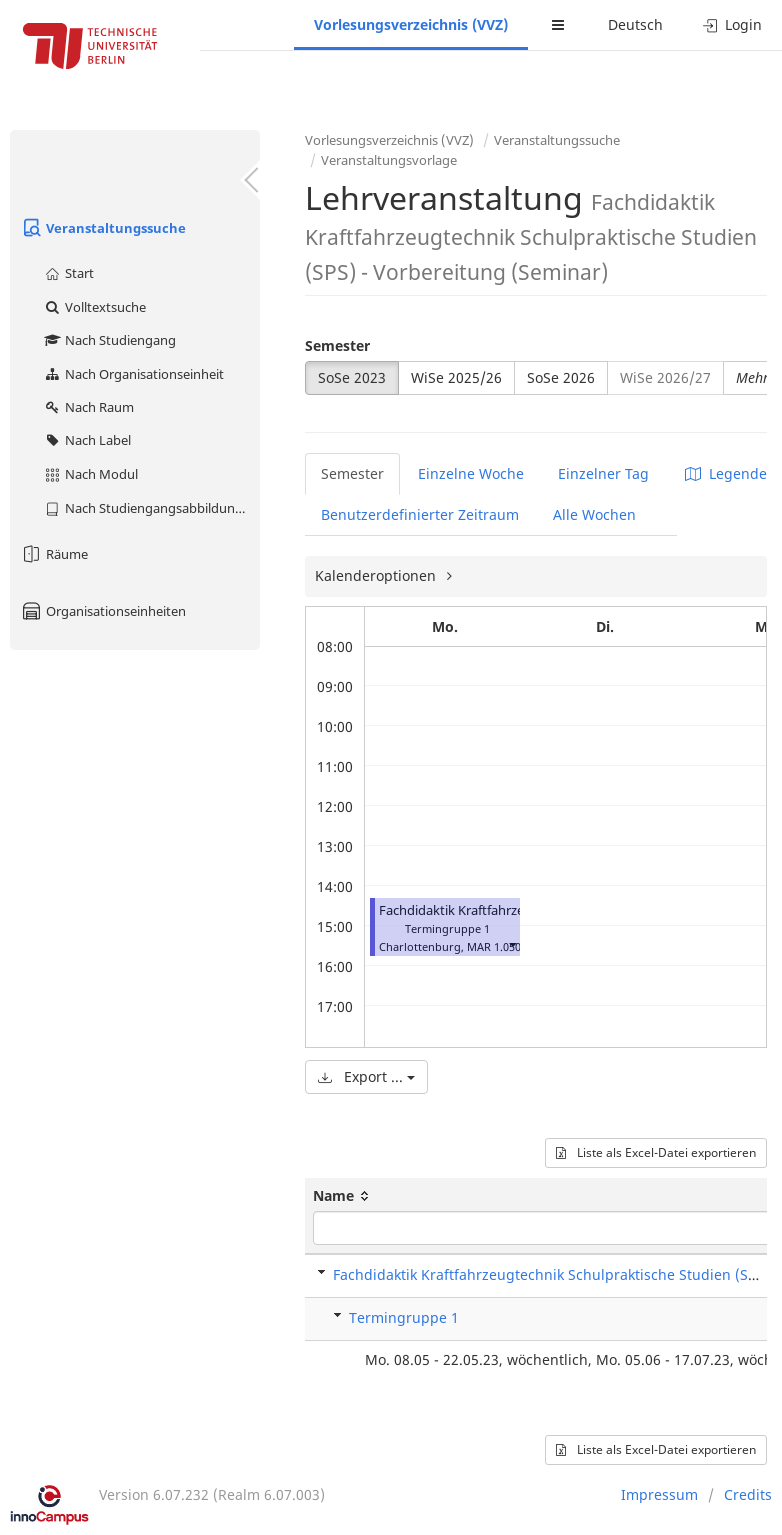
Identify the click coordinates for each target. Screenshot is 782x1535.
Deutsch (635, 24)
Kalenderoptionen (377, 575)
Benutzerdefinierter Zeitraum (420, 514)
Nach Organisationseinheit (133, 374)
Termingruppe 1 (404, 1317)
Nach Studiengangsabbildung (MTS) (151, 508)
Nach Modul (90, 474)
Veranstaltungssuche (103, 228)
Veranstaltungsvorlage (389, 160)
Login (732, 24)
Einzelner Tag (603, 473)
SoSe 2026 (561, 377)
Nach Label (87, 440)
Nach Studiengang (109, 340)
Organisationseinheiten (103, 611)
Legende (726, 473)
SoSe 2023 (352, 377)
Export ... (366, 1076)
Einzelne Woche (471, 473)
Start (68, 273)
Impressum (659, 1494)
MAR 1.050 (494, 946)
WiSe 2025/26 (456, 377)
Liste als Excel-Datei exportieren (656, 1152)
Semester (337, 345)
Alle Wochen (594, 514)
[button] (512, 944)
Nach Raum (88, 407)
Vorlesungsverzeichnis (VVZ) (411, 24)
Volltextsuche (94, 307)
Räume (54, 554)
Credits (748, 1494)
